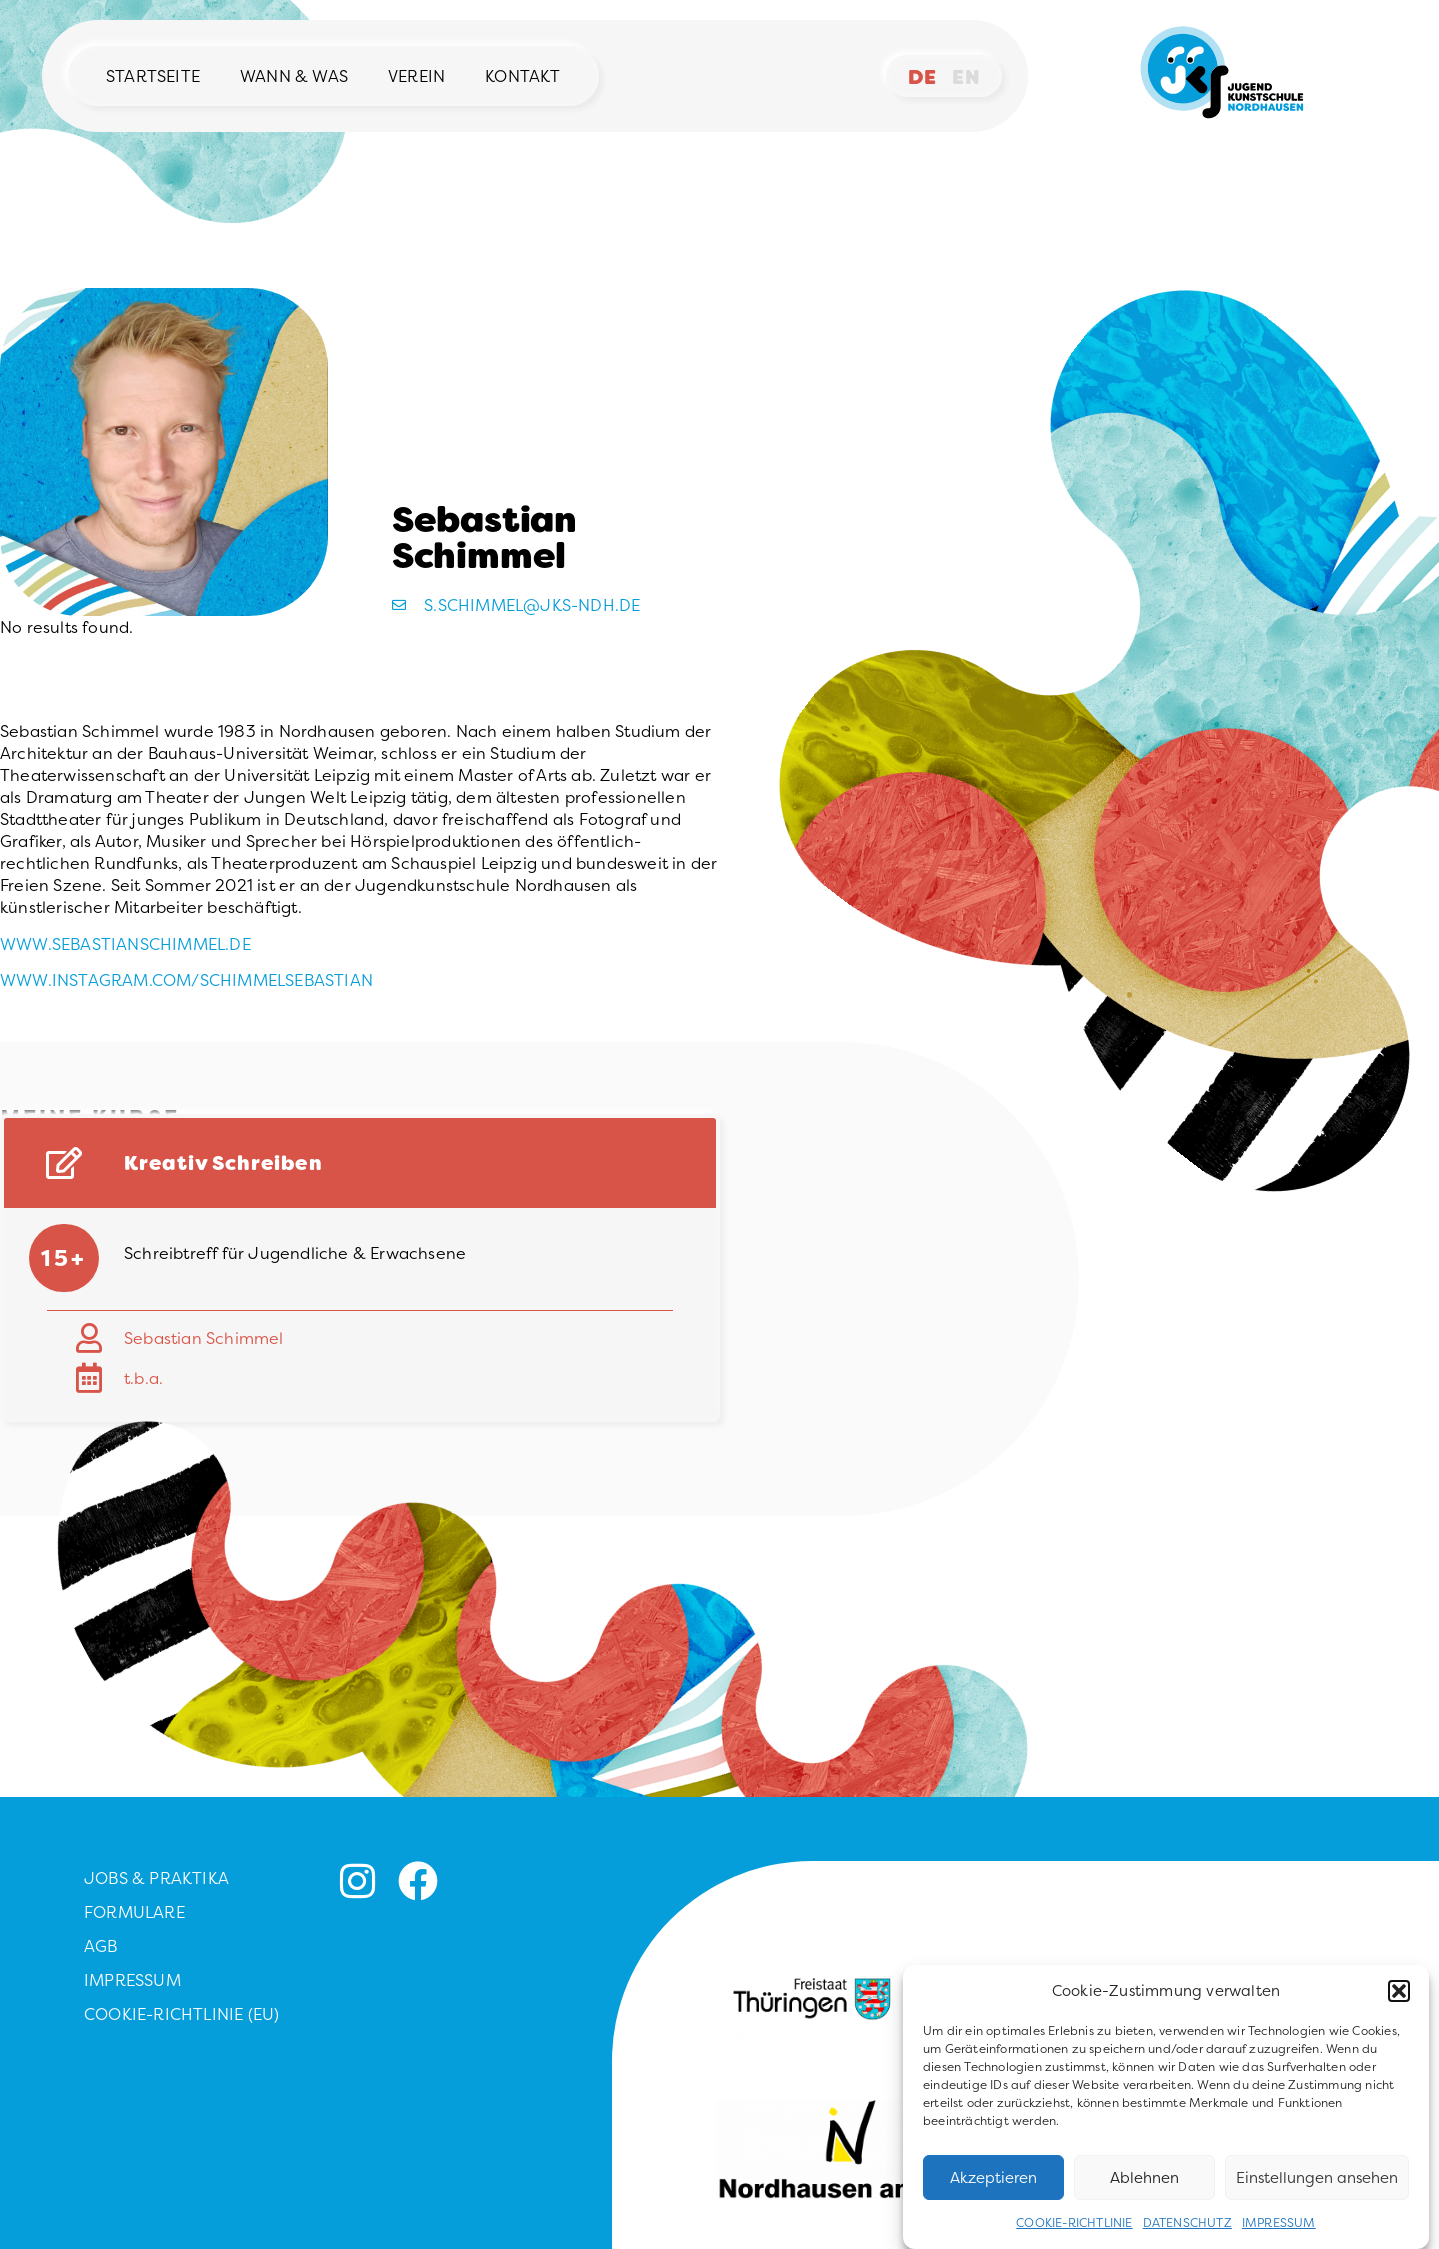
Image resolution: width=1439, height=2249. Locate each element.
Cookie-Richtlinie (1074, 2237)
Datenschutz (1187, 2237)
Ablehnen (1144, 2191)
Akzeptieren (993, 2191)
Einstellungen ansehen (1317, 2191)
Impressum (1279, 2237)
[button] (1399, 2006)
